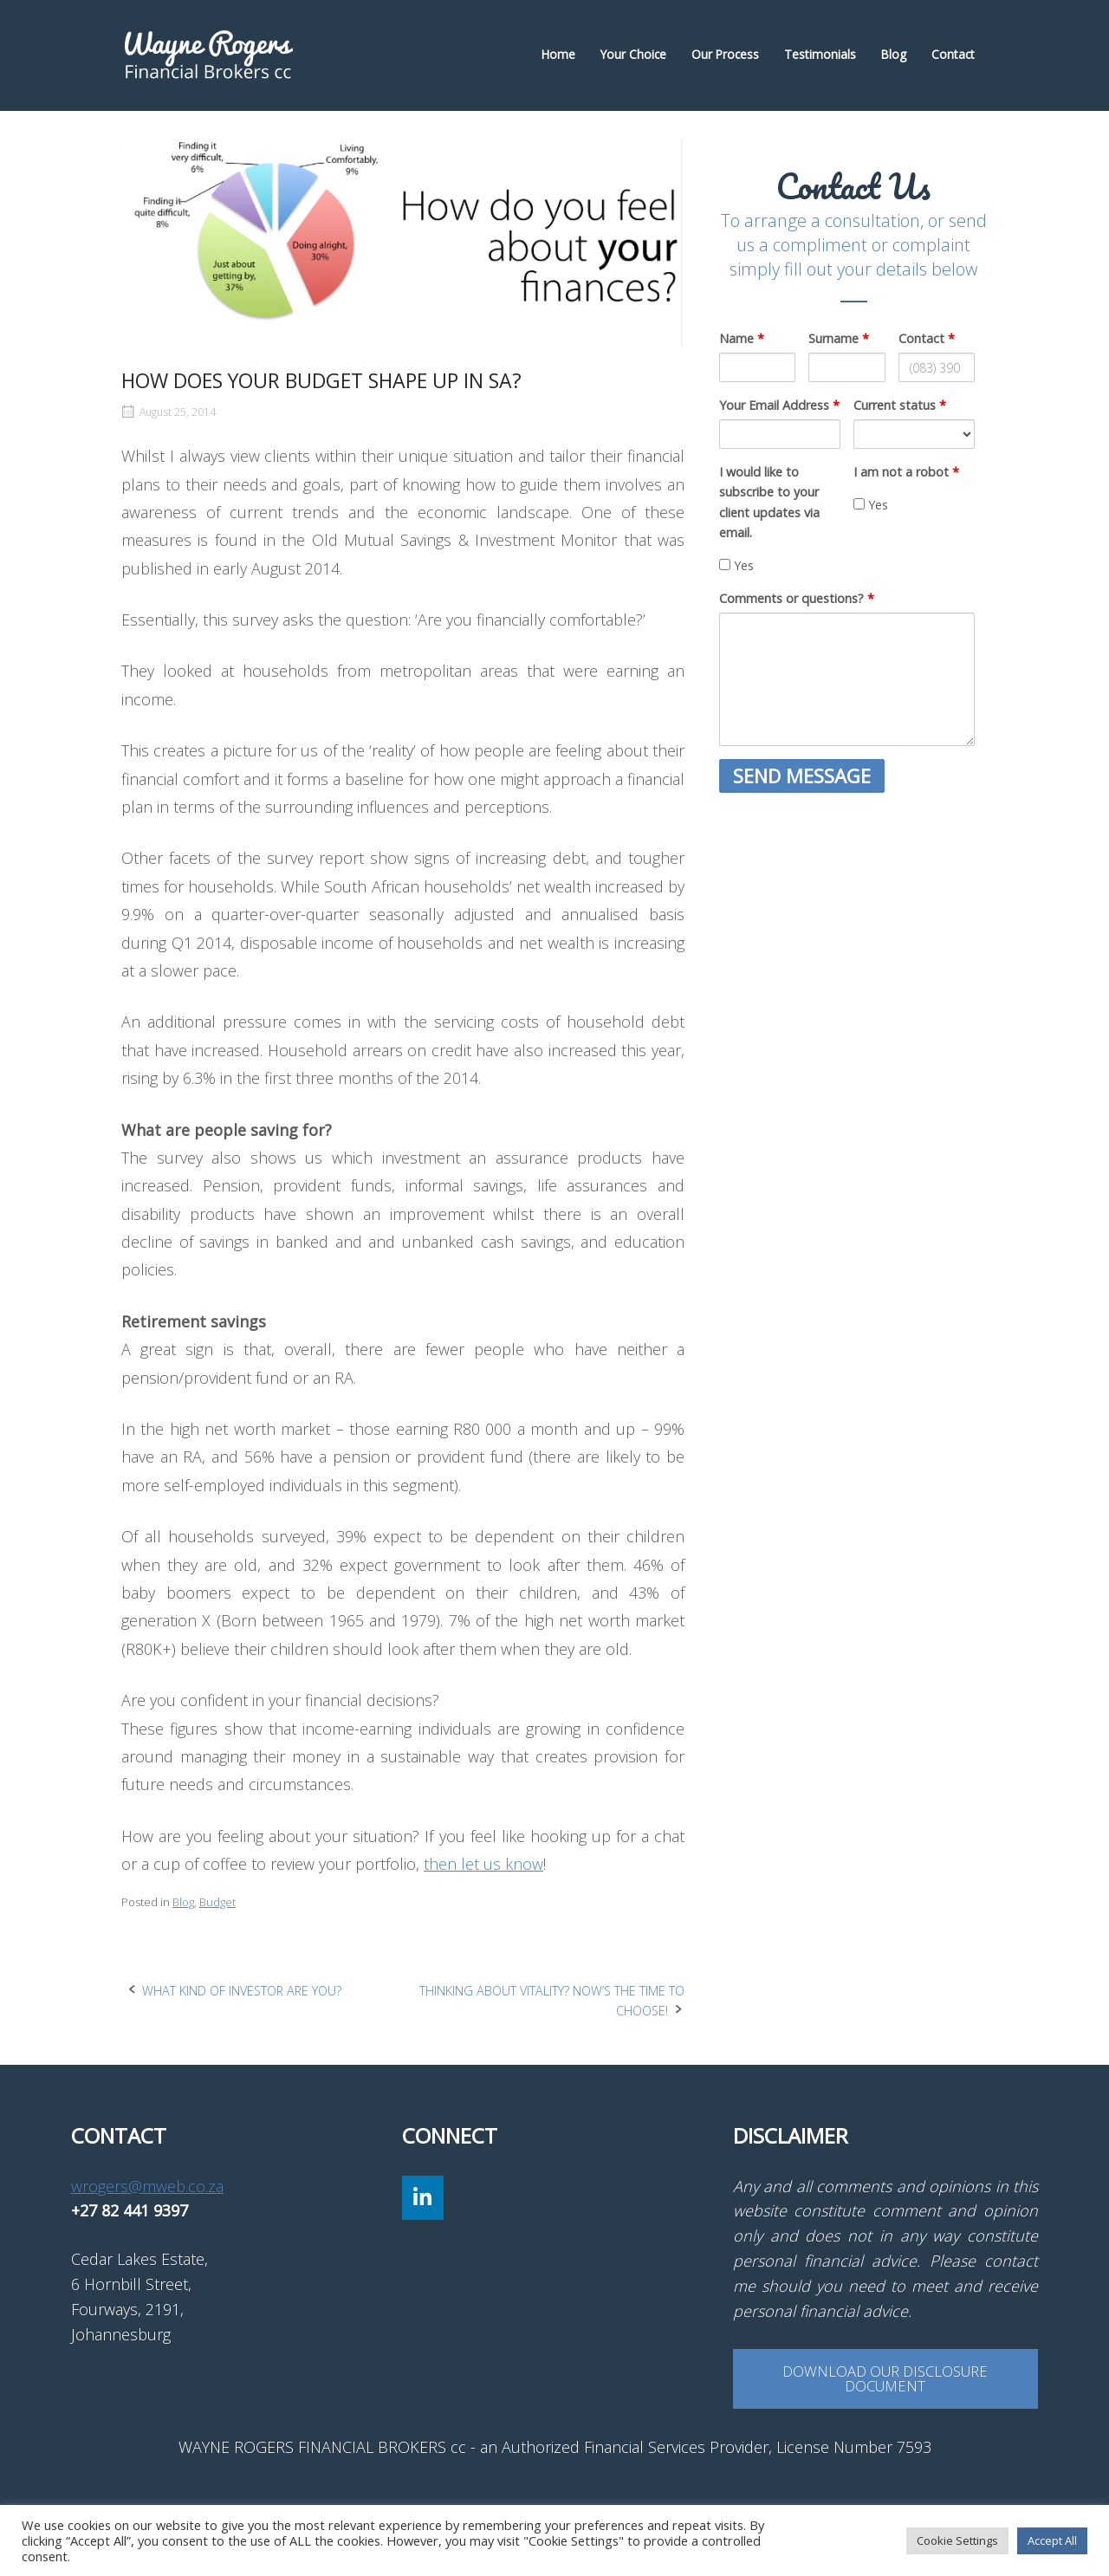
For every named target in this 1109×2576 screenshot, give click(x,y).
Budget (217, 1902)
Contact (953, 54)
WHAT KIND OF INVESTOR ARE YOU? (241, 1990)
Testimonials (820, 54)
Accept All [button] (1052, 2540)
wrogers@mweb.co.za (147, 2186)
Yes (736, 565)
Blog (893, 54)
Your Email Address (779, 405)
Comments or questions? (796, 598)
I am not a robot (906, 472)
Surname (838, 338)
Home (558, 54)
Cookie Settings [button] (957, 2540)
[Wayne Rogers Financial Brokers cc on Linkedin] (423, 2198)
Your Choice (633, 54)
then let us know (483, 1863)
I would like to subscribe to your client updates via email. (769, 502)
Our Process (725, 54)
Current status (899, 405)
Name (741, 338)
